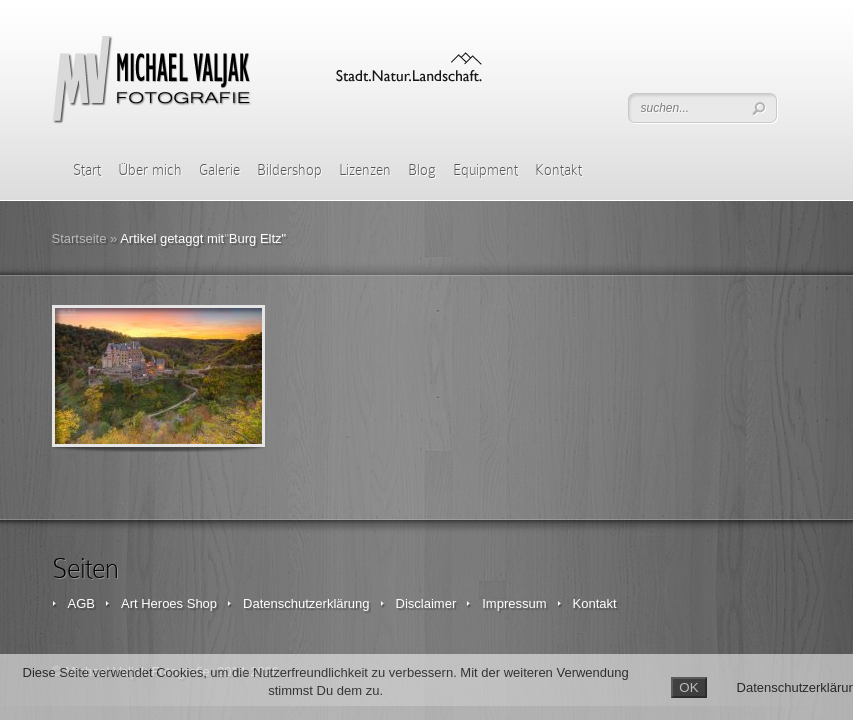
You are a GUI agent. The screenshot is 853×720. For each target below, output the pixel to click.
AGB (81, 603)
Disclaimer (426, 603)
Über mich (150, 170)
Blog (422, 170)
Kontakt (558, 170)
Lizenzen (365, 170)
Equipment (485, 170)
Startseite (79, 238)
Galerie (219, 170)
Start (87, 170)
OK (688, 687)
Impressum (514, 603)
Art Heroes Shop (169, 603)
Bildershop (289, 170)
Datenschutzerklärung (306, 603)
